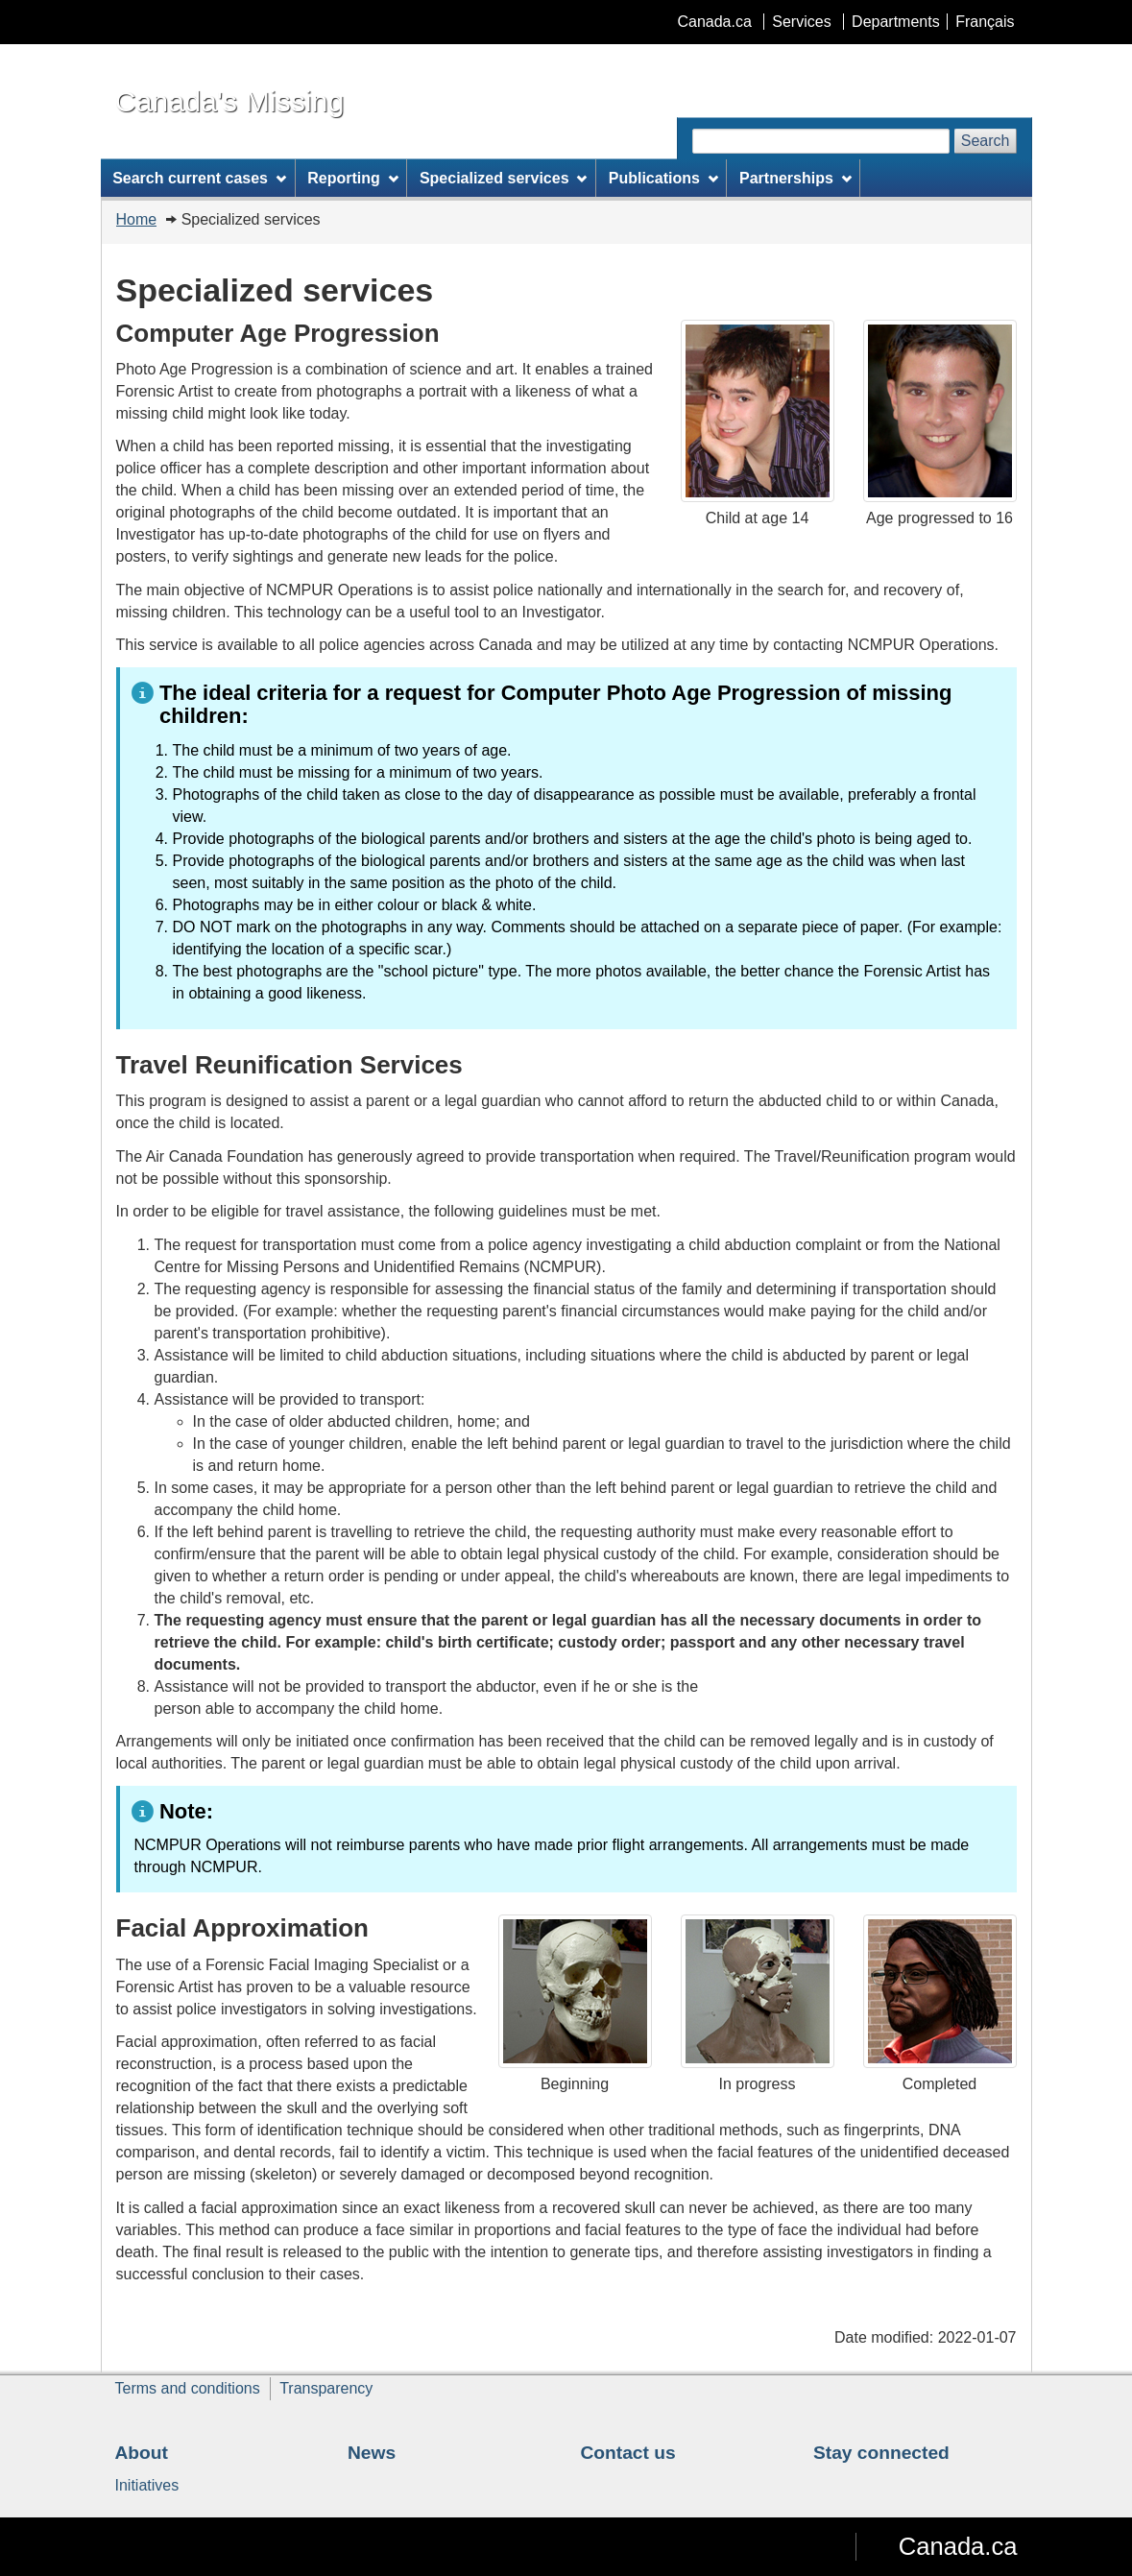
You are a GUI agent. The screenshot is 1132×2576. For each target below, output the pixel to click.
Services (801, 21)
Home (136, 219)
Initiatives (147, 2485)
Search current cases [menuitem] (199, 178)
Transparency (326, 2388)
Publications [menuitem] (663, 178)
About (141, 2453)
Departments (896, 21)
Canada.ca (714, 21)
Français (984, 21)
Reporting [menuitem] (352, 178)
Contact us (628, 2453)
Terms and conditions (187, 2388)
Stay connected (881, 2453)
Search (985, 140)
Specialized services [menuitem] (503, 178)
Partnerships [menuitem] (795, 178)
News (372, 2453)
